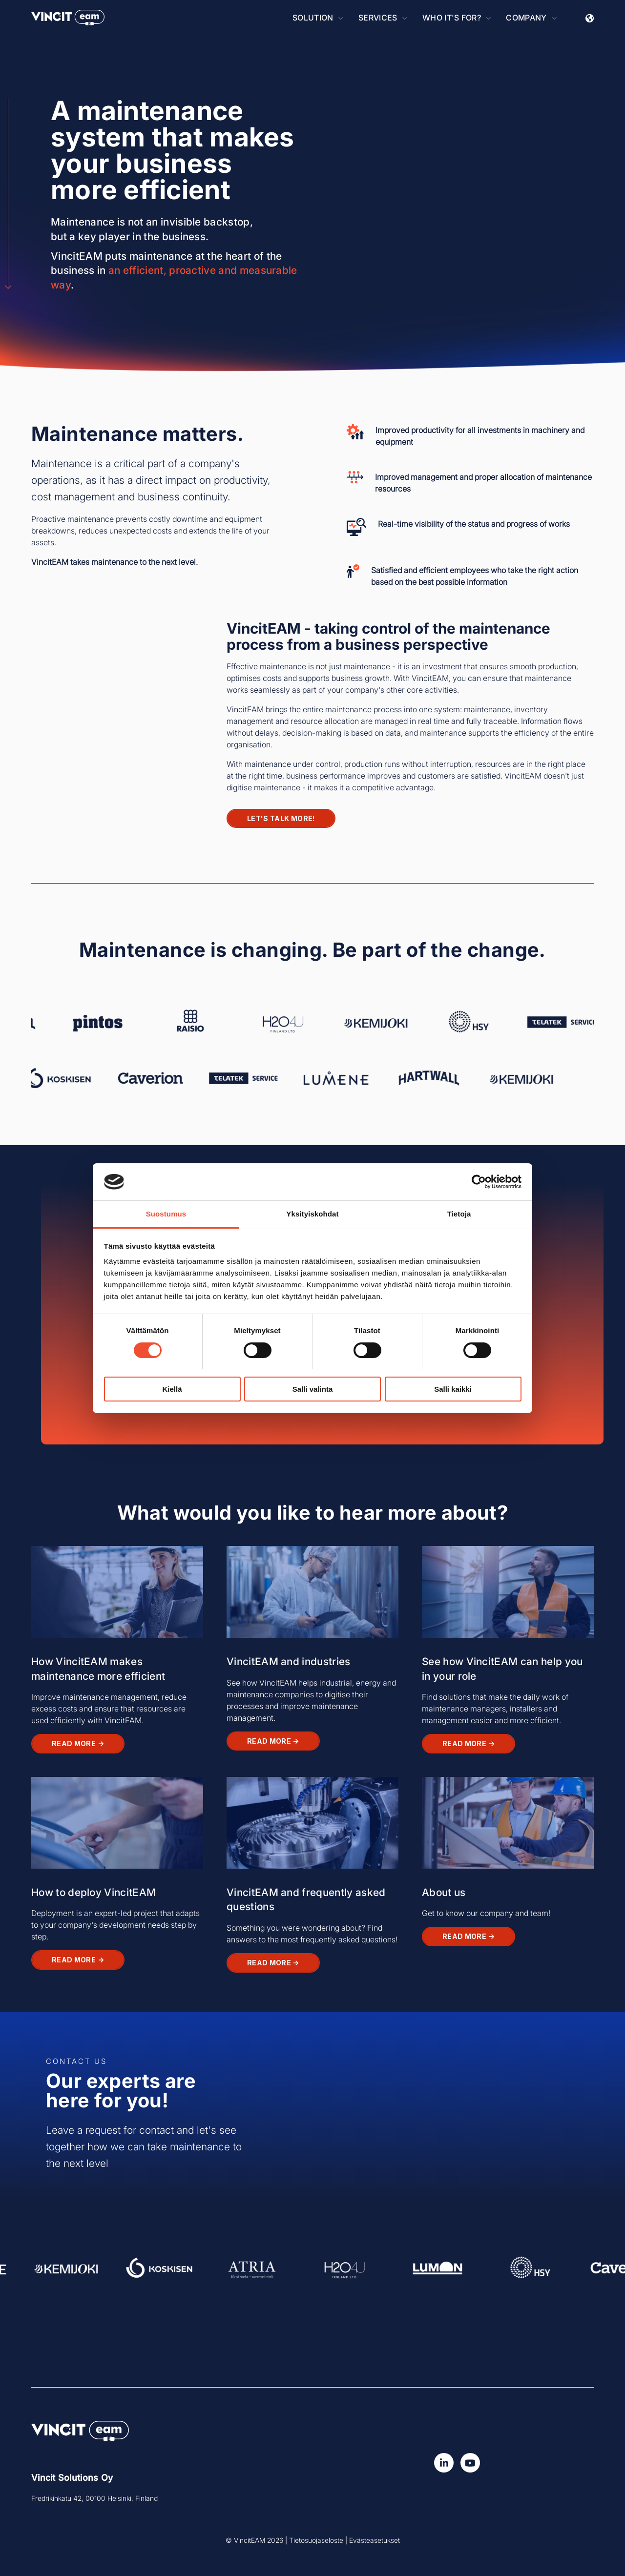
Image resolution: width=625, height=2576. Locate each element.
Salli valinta (312, 1389)
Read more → (78, 1743)
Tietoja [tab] (459, 1214)
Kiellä (172, 1389)
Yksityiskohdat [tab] (312, 1214)
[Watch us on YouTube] (470, 2463)
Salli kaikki (453, 1389)
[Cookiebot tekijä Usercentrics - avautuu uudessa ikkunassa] (478, 1182)
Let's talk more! (281, 818)
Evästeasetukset (374, 2540)
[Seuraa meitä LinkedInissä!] (444, 2463)
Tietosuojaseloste (316, 2540)
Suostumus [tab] (166, 1214)
